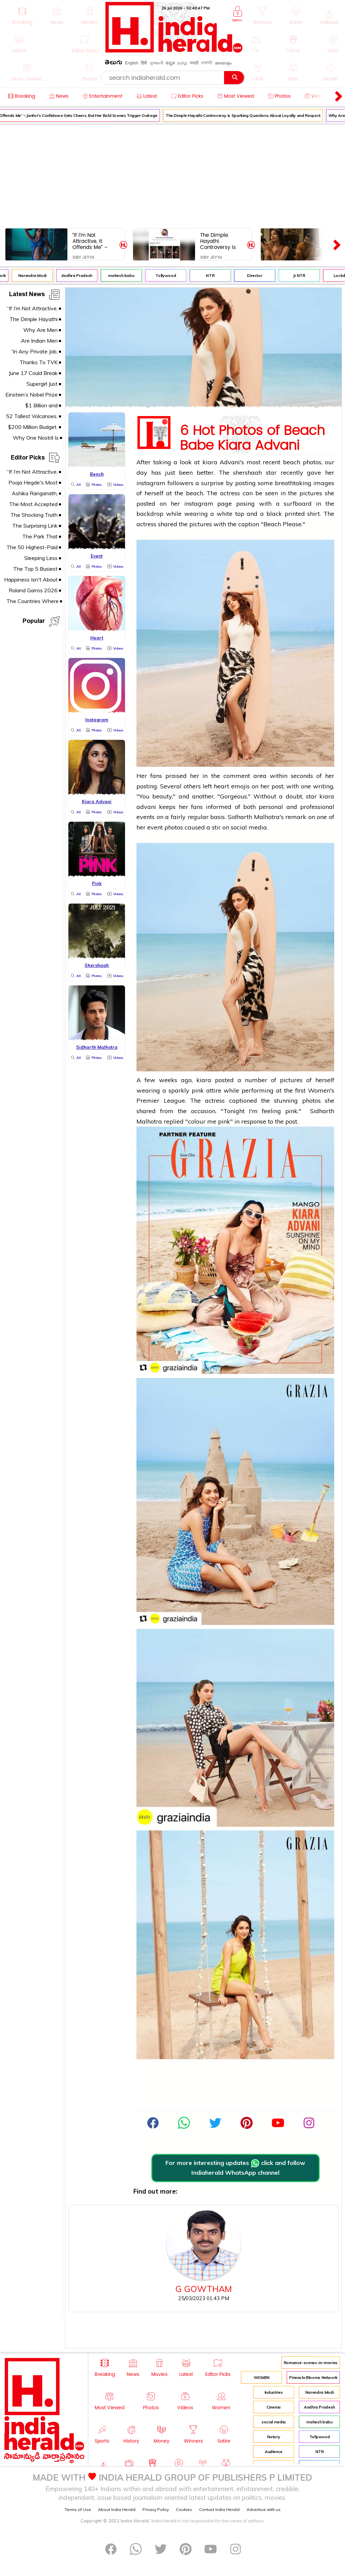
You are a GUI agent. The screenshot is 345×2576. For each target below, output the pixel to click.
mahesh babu (125, 275)
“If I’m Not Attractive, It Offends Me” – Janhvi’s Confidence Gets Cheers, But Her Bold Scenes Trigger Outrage (93, 241)
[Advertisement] (172, 175)
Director (258, 275)
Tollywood (169, 275)
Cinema (273, 2407)
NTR (214, 275)
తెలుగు (113, 63)
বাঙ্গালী (206, 63)
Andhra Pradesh (80, 275)
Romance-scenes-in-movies (311, 2362)
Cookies (184, 2509)
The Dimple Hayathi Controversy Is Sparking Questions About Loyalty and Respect (246, 115)
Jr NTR (303, 275)
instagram (150, 483)
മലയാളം (223, 63)
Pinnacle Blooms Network (313, 2377)
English (131, 63)
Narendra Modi (36, 275)
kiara (209, 462)
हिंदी (144, 63)
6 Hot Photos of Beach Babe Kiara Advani (252, 436)
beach (291, 462)
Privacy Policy (156, 2509)
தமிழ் (182, 63)
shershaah (247, 472)
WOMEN (262, 2377)
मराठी (194, 63)
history (273, 2436)
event (155, 827)
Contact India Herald (219, 2509)
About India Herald (116, 2509)
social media (273, 2421)
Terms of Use (78, 2509)
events (145, 817)
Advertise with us (264, 2509)
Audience (273, 2451)
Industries (273, 2392)
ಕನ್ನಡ (170, 63)
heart (221, 786)
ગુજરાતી (156, 63)
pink (198, 1090)
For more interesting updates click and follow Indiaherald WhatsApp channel (235, 2167)
